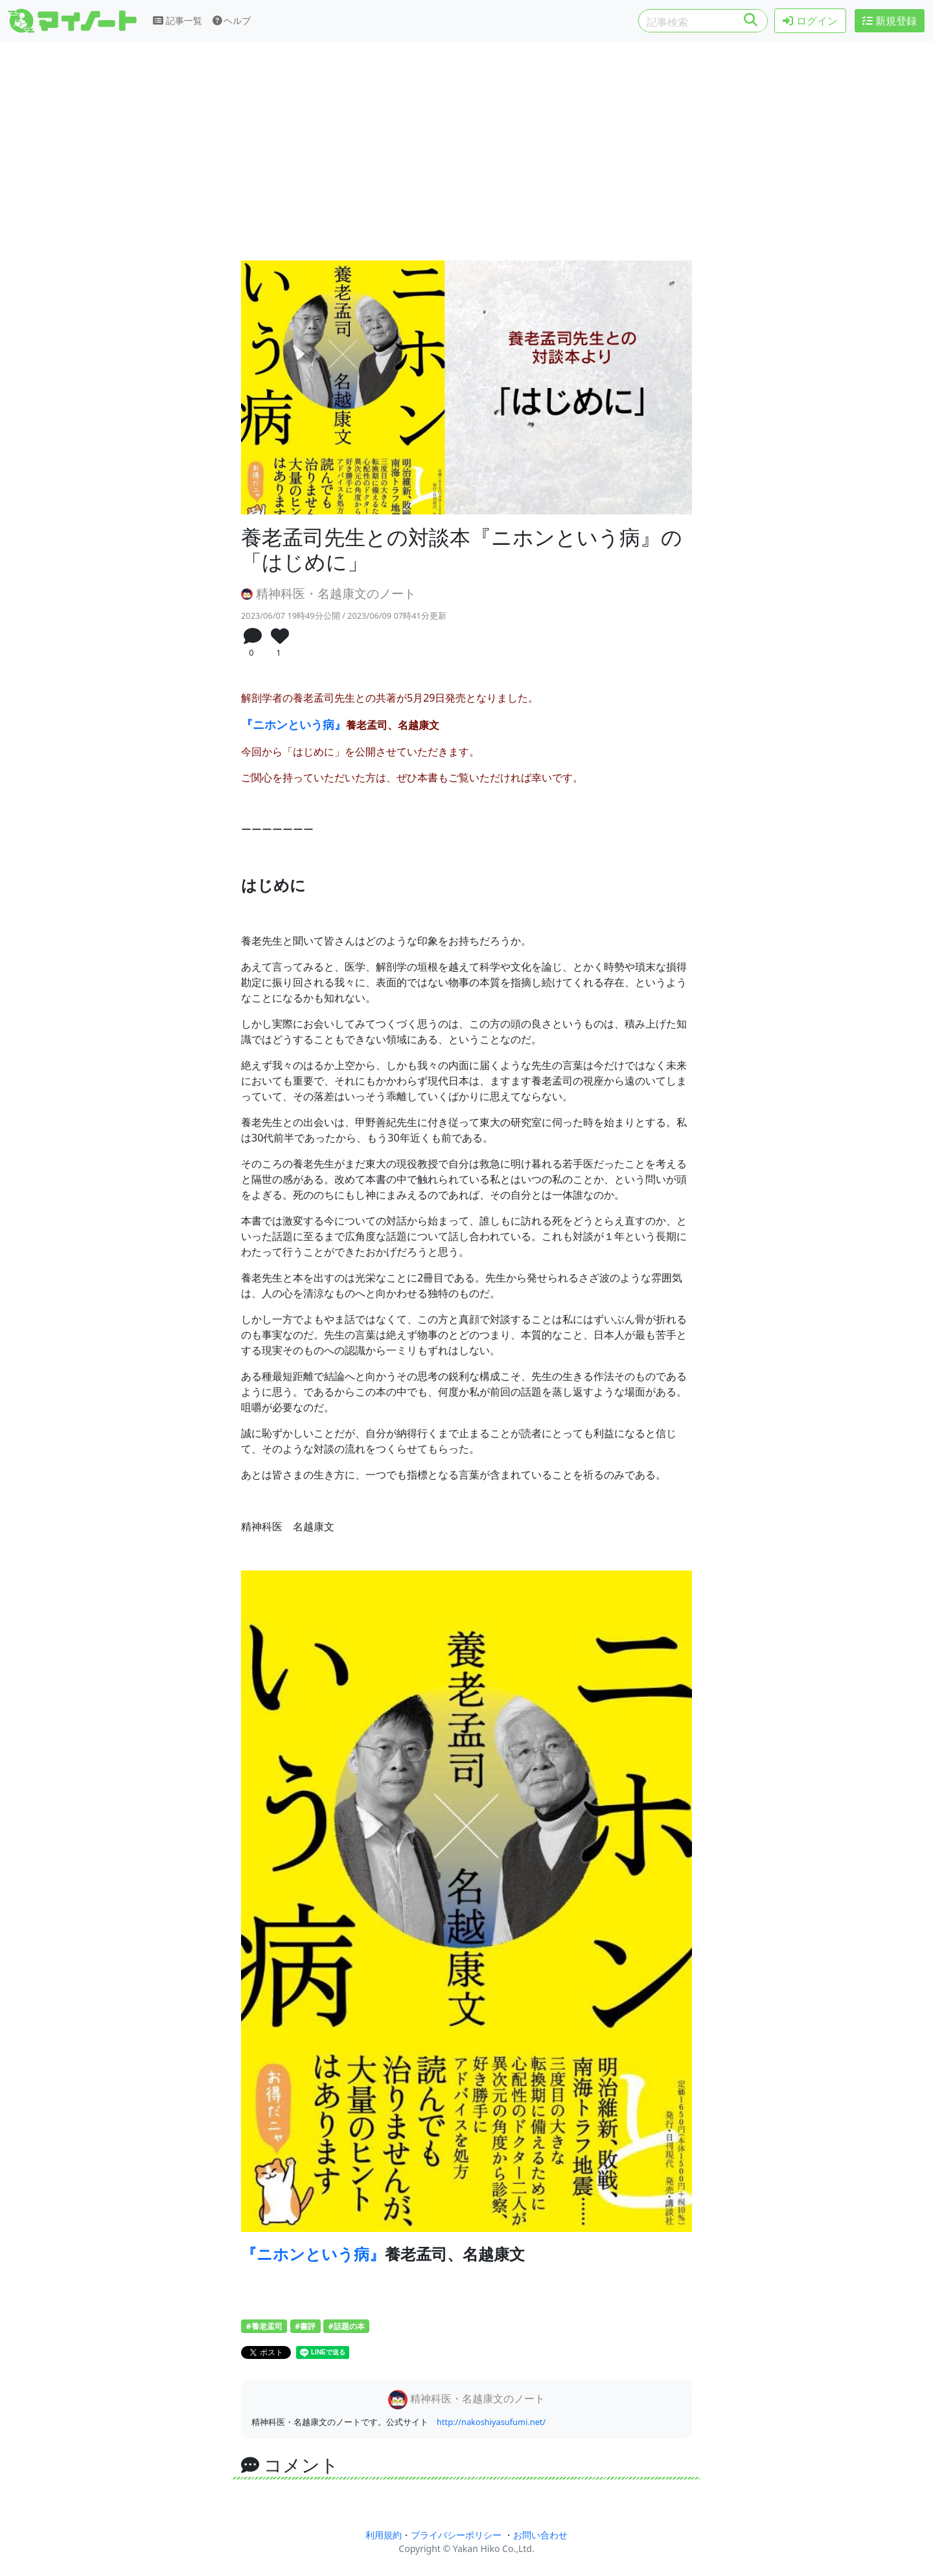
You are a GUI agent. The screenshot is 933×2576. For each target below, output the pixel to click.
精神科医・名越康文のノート (328, 593)
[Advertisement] (466, 154)
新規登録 (889, 21)
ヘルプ (232, 20)
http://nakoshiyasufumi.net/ (491, 2422)
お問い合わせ (540, 2535)
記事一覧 (177, 20)
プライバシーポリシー (456, 2535)
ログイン (810, 21)
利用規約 (383, 2535)
